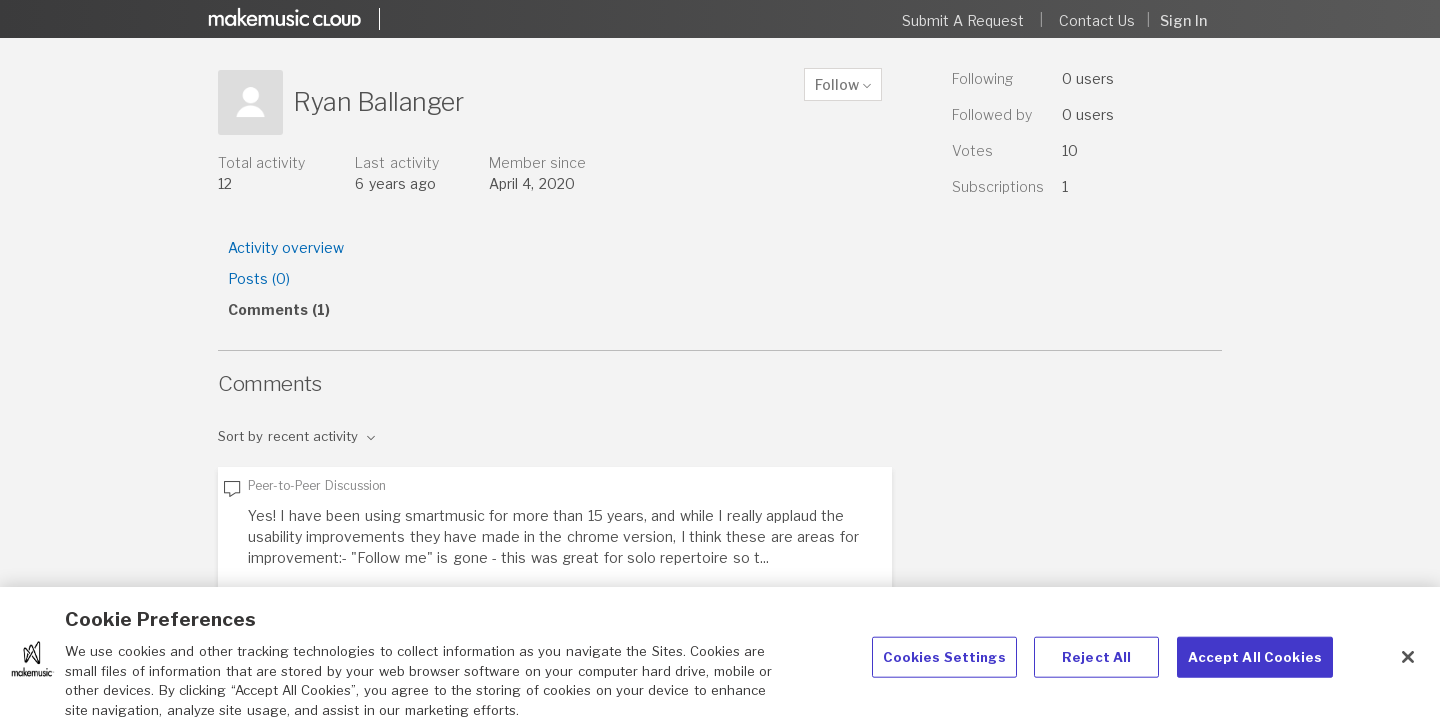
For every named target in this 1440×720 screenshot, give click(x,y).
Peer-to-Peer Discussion (317, 485)
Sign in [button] (1183, 20)
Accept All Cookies (1255, 667)
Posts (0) (259, 278)
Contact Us (1097, 20)
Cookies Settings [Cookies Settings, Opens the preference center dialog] (944, 667)
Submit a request (963, 20)
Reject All (1096, 667)
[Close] (1408, 668)
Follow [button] (837, 84)
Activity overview (286, 247)
